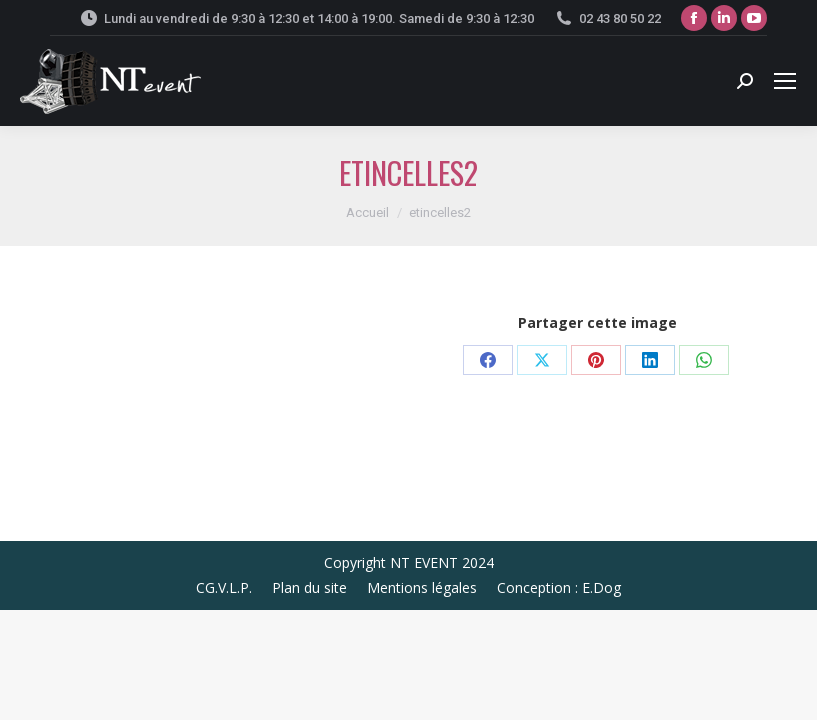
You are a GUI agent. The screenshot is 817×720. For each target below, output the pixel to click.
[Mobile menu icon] (785, 81)
